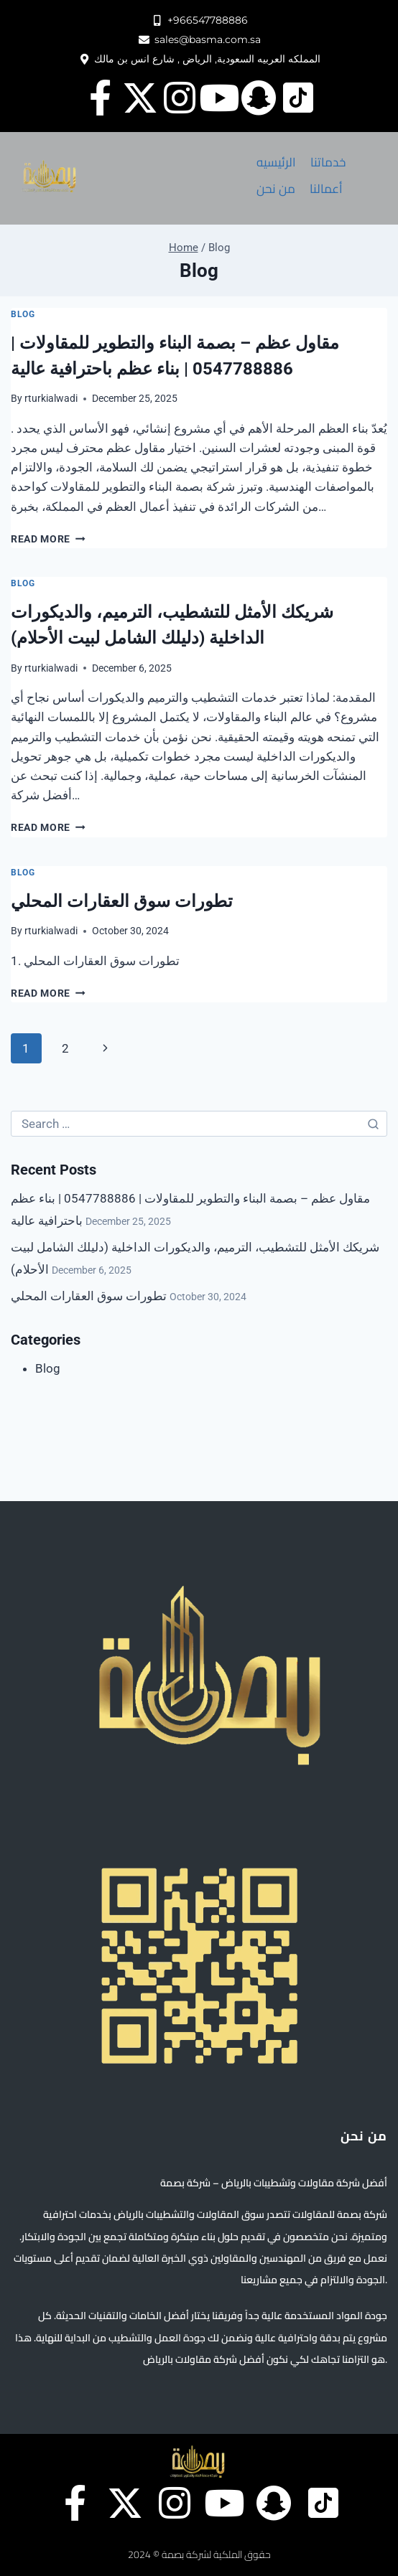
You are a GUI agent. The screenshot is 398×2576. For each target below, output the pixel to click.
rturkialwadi (51, 398)
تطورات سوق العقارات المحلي (122, 901)
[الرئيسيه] (276, 162)
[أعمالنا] (326, 189)
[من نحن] (275, 189)
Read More (48, 539)
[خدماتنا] (328, 162)
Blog (22, 314)
